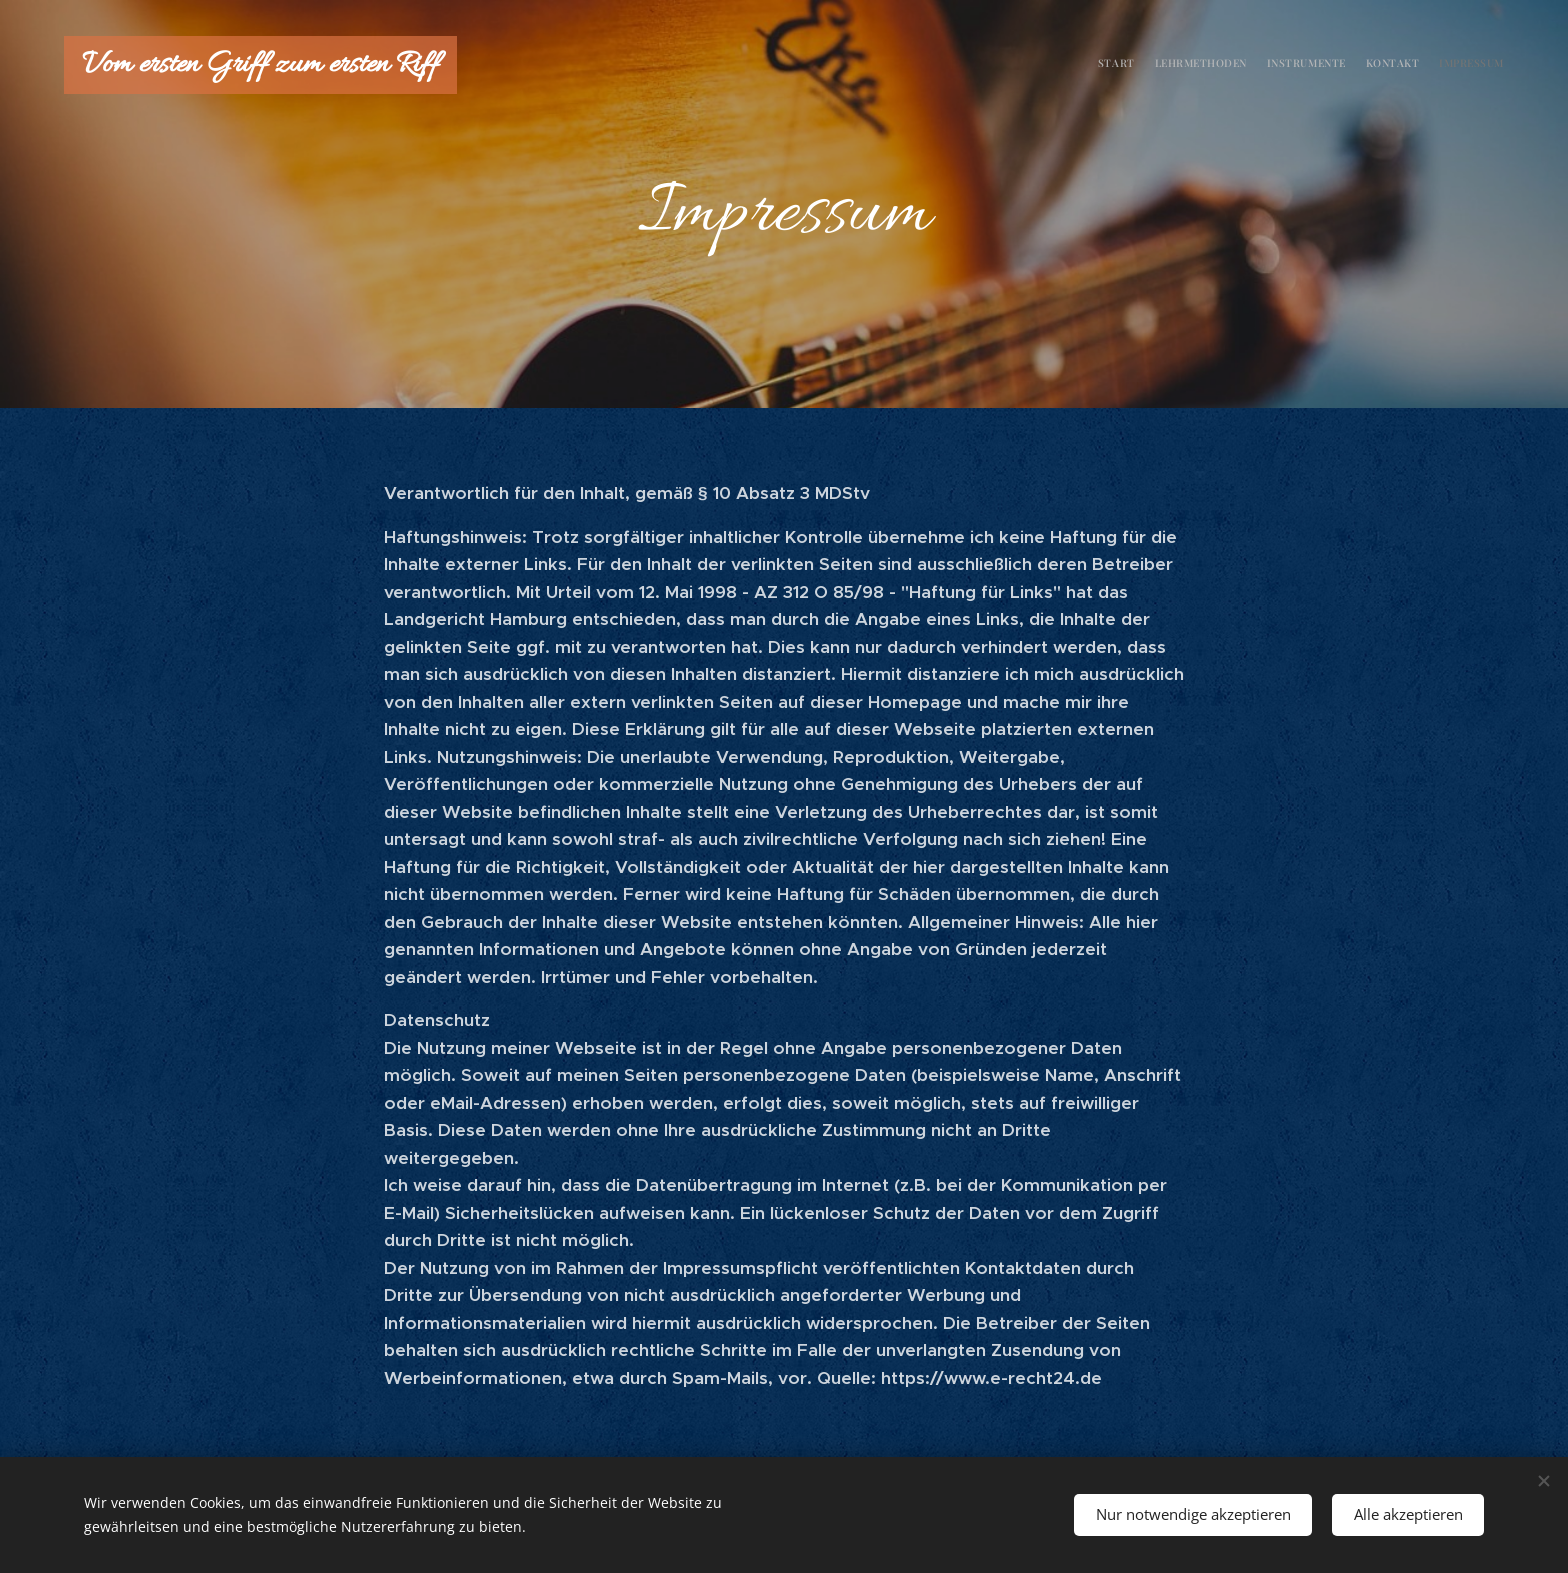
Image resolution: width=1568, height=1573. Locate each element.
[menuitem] (1426, 65)
